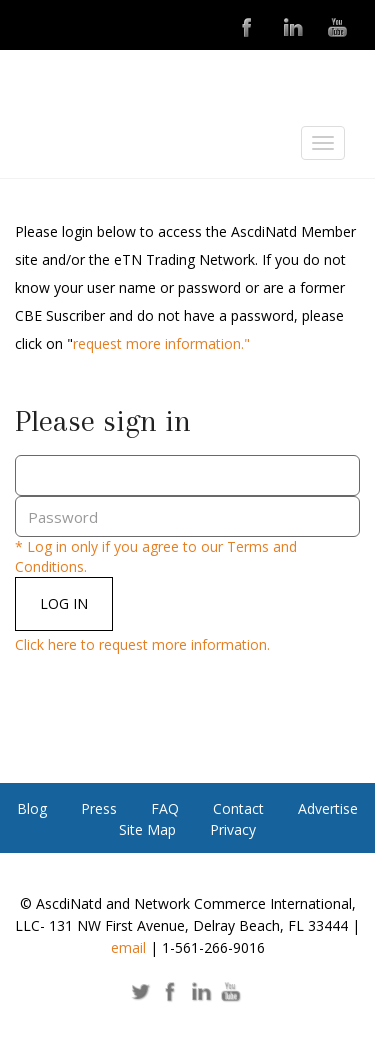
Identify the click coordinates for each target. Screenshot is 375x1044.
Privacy (233, 829)
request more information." (161, 343)
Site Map (147, 829)
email (128, 947)
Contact (238, 808)
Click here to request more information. (142, 644)
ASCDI (115, 148)
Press (99, 808)
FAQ (165, 808)
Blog (32, 808)
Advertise (328, 808)
